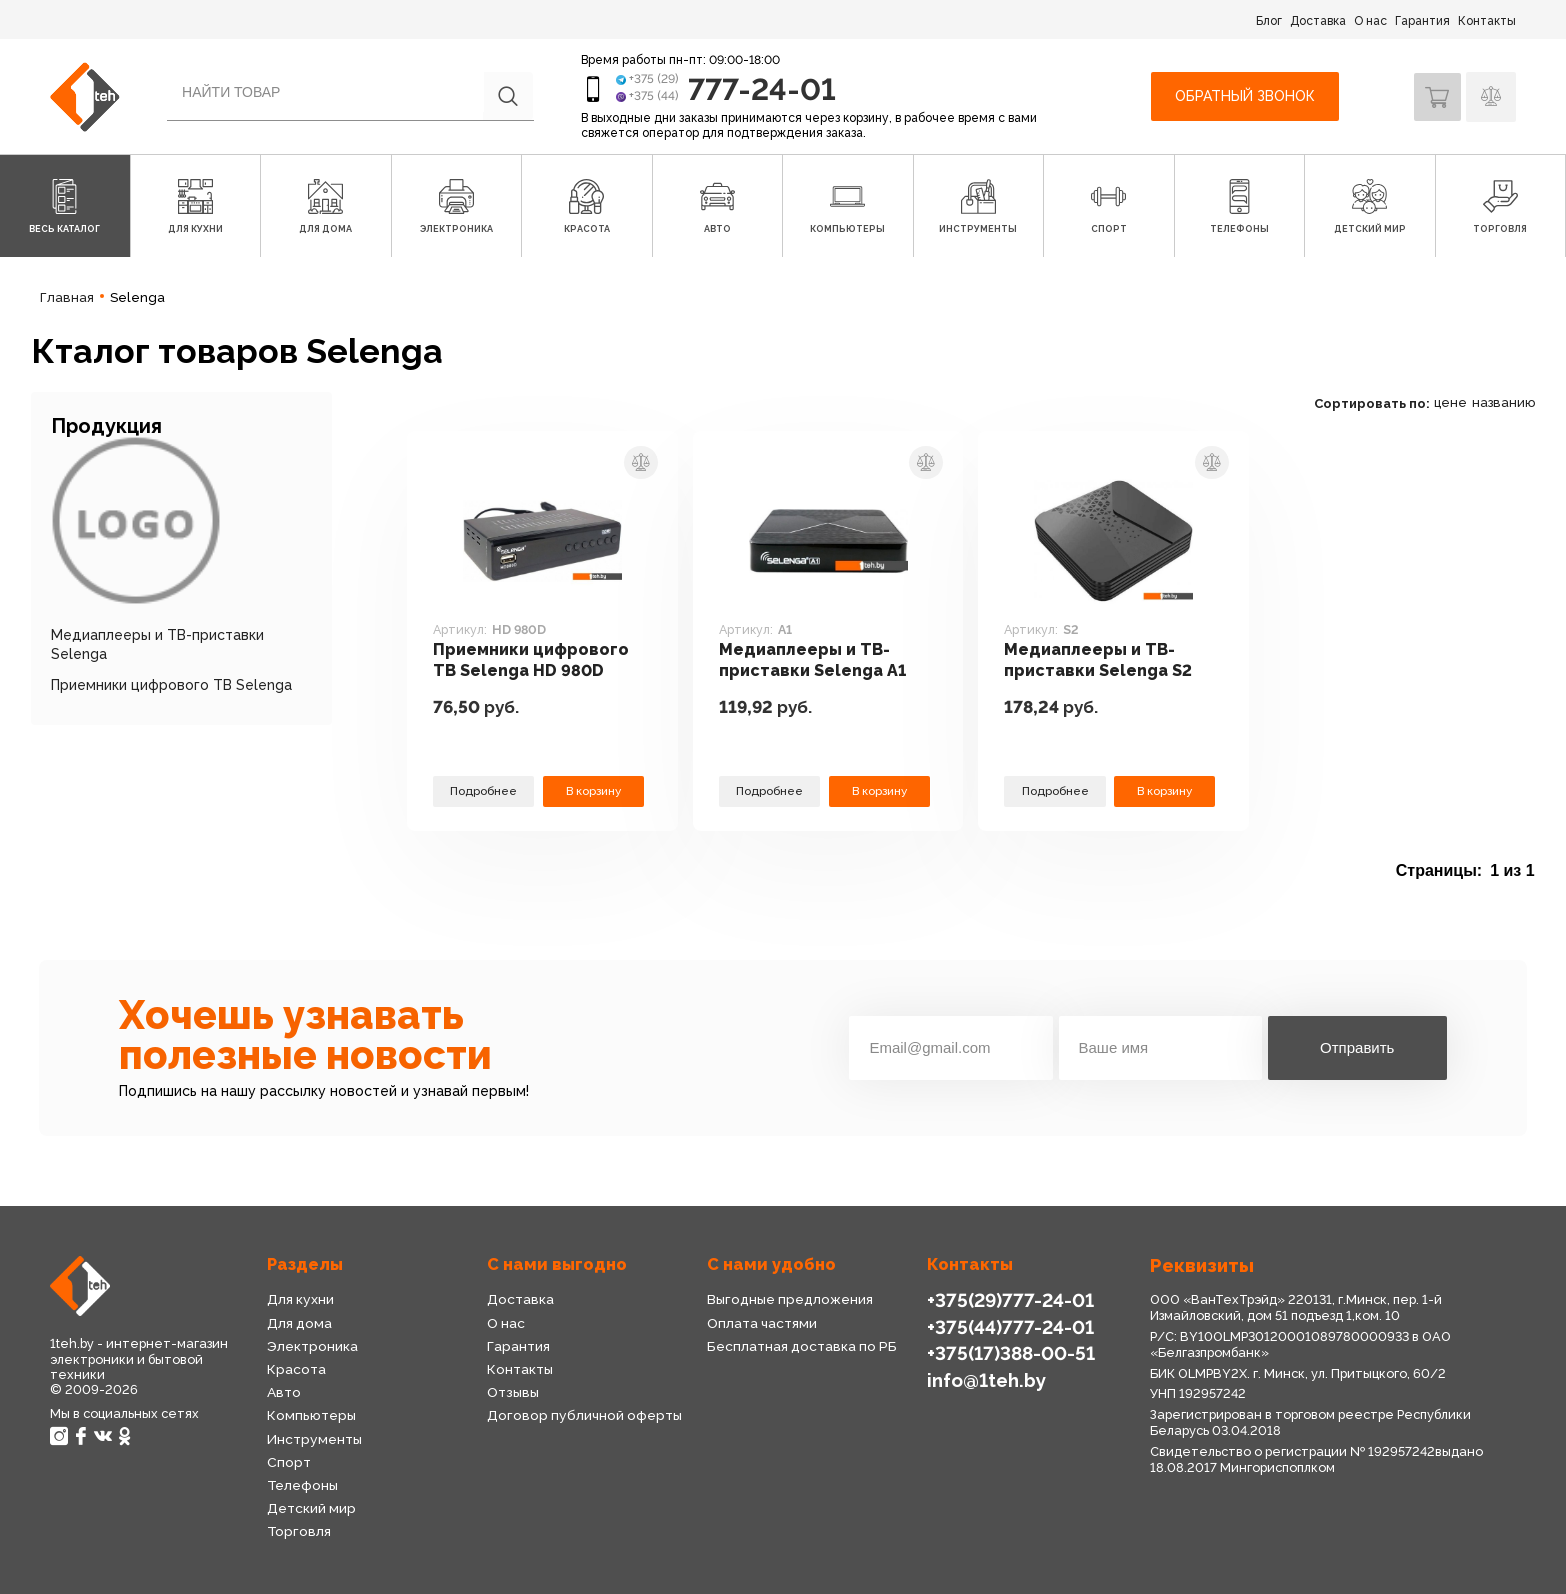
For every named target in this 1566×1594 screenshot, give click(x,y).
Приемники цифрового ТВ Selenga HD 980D (534, 661)
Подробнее (484, 790)
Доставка (1318, 21)
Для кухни (300, 1299)
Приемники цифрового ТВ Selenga (171, 685)
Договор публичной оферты (583, 1415)
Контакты (1487, 21)
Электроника (312, 1346)
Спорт (288, 1462)
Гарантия (1422, 21)
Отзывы (513, 1392)
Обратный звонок (1242, 96)
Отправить (1357, 1047)
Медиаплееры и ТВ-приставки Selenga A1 (816, 661)
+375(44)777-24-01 (1008, 1326)
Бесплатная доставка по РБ (802, 1346)
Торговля (299, 1531)
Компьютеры (310, 1415)
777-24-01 (763, 88)
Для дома (299, 1323)
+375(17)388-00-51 (1009, 1352)
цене (1450, 402)
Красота (296, 1369)
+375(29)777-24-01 (1008, 1299)
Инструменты (313, 1439)
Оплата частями (761, 1323)
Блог (1269, 21)
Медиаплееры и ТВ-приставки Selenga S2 (1102, 661)
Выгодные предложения (789, 1299)
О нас (1370, 21)
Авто (284, 1392)
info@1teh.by (986, 1378)
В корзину (594, 790)
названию (1503, 402)
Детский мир (311, 1508)
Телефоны (303, 1485)
